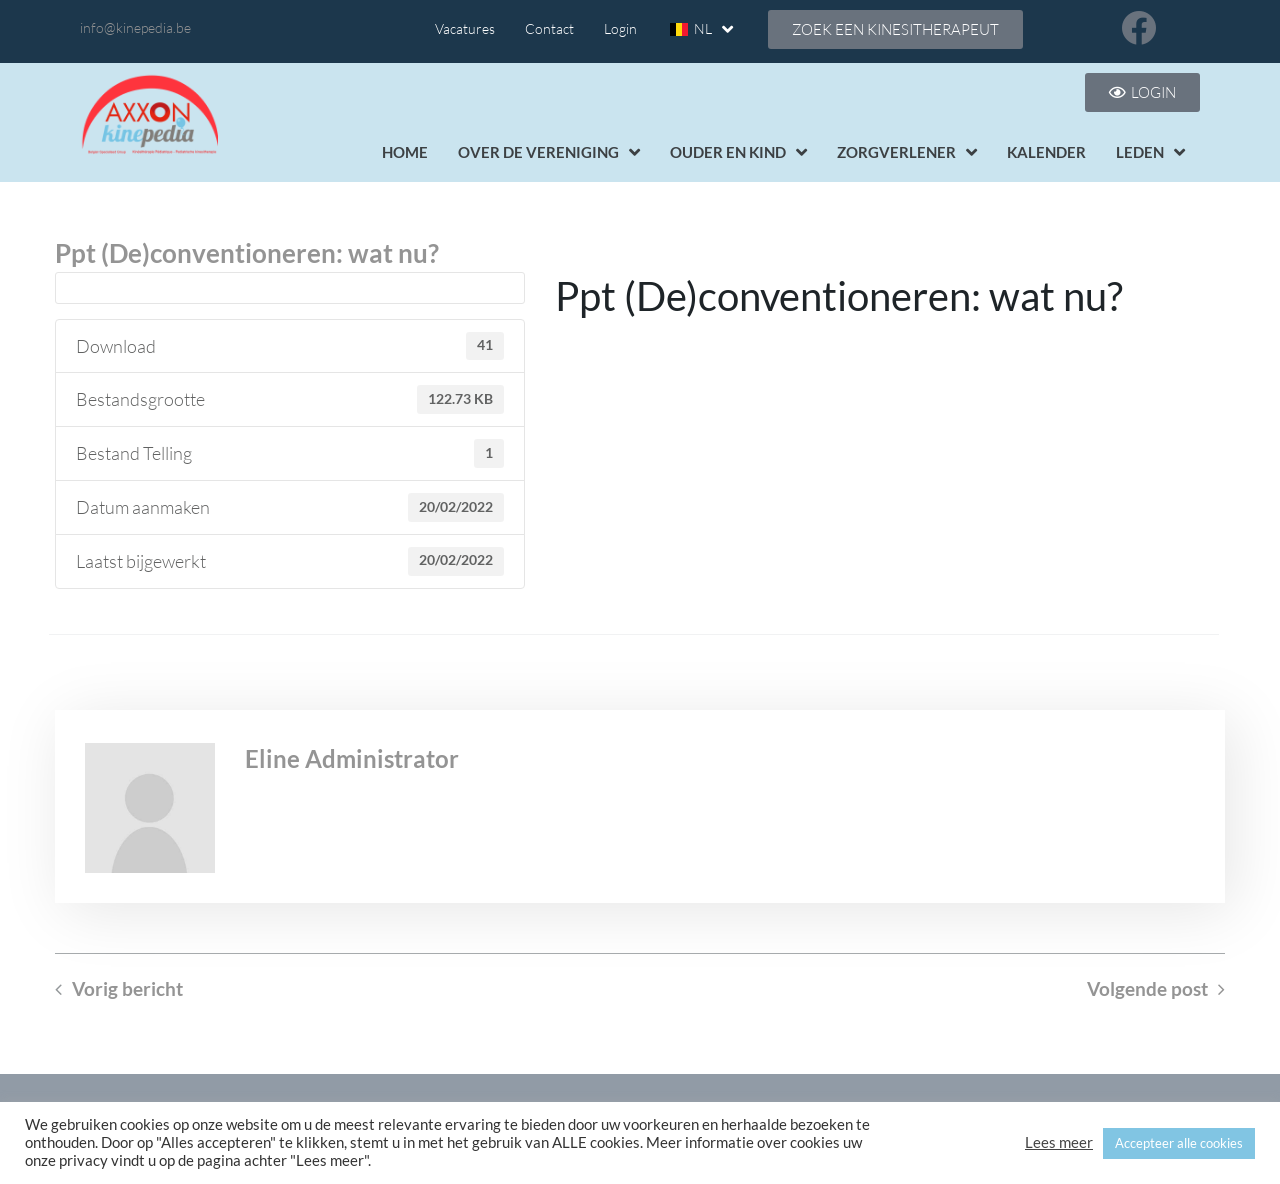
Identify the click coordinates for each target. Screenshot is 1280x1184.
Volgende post (1147, 989)
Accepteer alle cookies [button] (1179, 1143)
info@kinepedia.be (135, 27)
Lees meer (1059, 1142)
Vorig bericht (127, 989)
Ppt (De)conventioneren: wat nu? (247, 253)
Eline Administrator (352, 758)
